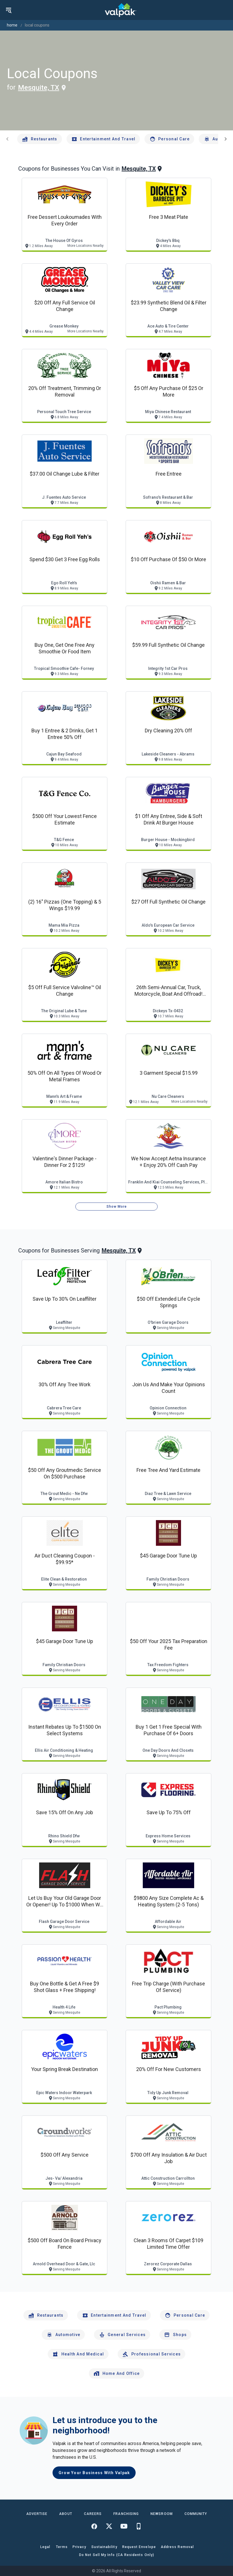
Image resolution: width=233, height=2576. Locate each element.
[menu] (9, 10)
